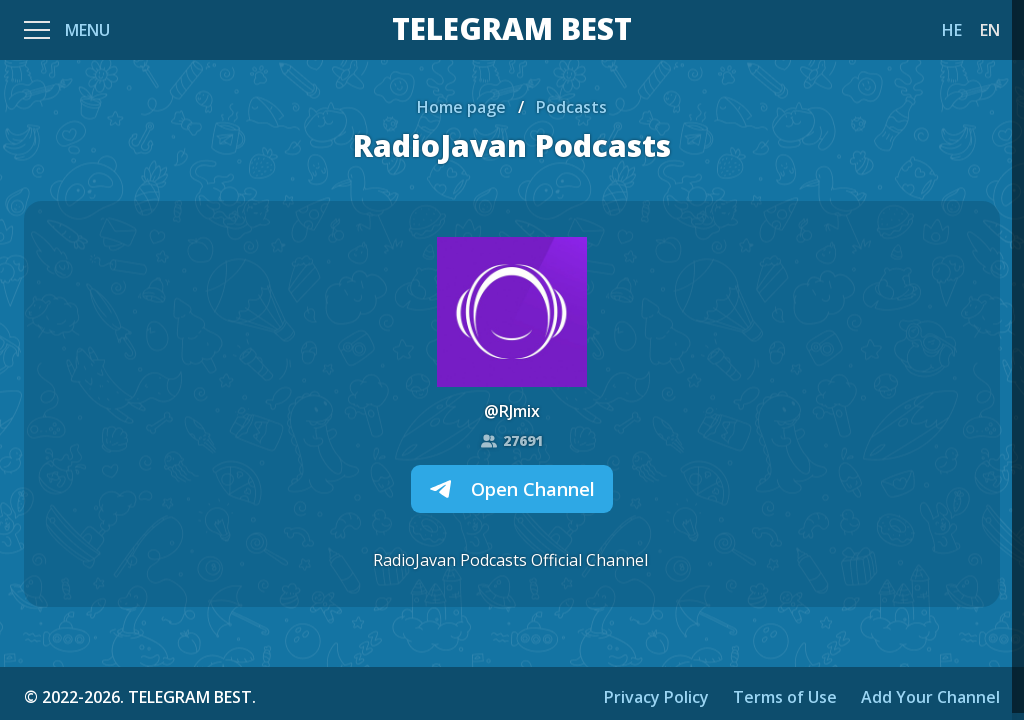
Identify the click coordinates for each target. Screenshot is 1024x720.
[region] (512, 360)
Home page (461, 107)
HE (952, 30)
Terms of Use (785, 697)
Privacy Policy (656, 697)
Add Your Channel (930, 697)
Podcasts (571, 107)
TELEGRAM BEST (512, 30)
